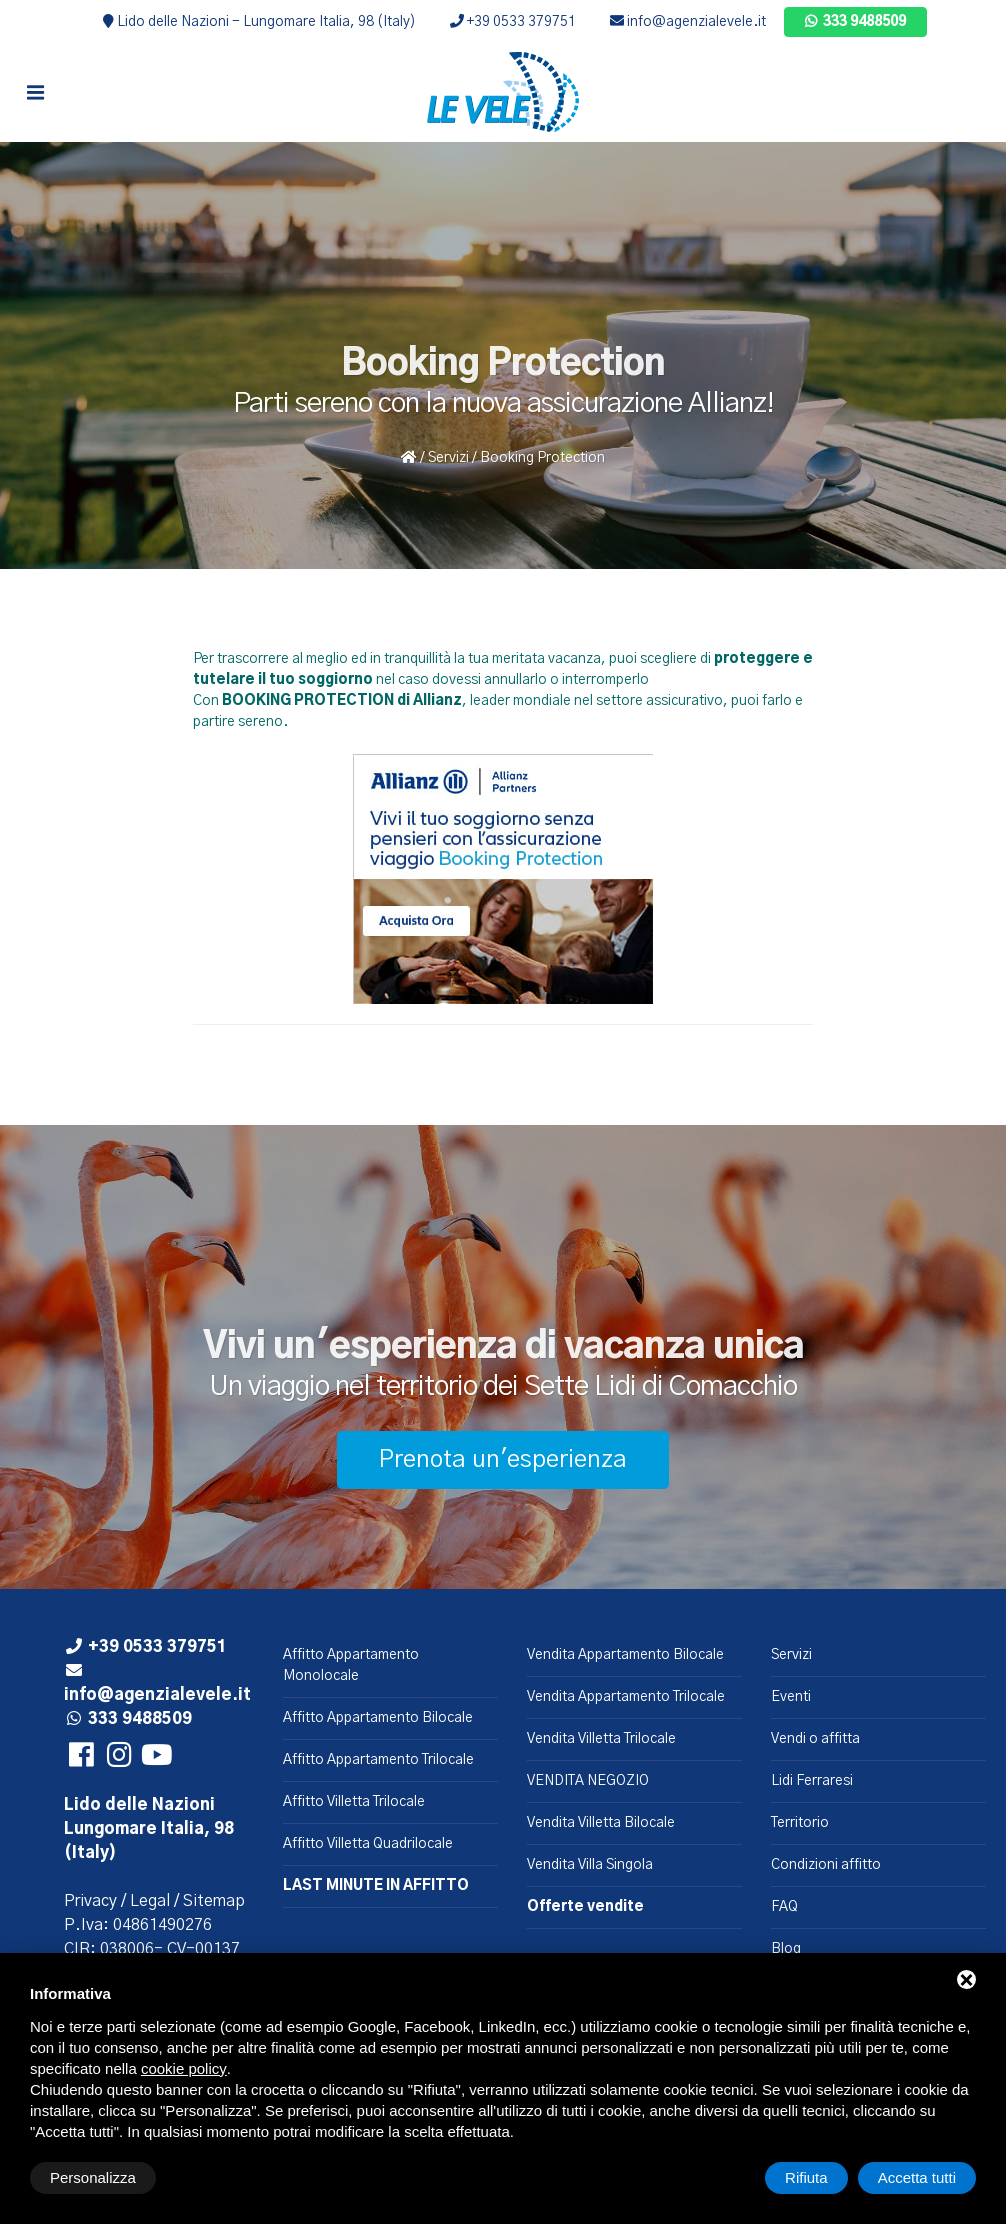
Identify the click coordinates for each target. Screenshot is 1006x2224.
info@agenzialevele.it (688, 22)
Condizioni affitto (826, 1865)
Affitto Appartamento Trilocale (378, 1760)
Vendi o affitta (815, 1739)
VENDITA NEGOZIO (588, 1781)
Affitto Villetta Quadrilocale (368, 1844)
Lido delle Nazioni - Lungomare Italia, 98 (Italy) (259, 22)
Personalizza (93, 2177)
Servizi (448, 458)
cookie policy (184, 2068)
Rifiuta (806, 2177)
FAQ (784, 1907)
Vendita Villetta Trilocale (601, 1739)
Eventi (791, 1697)
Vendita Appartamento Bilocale (625, 1655)
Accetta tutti (917, 2177)
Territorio (800, 1823)
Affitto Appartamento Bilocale (378, 1718)
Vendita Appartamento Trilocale (626, 1697)
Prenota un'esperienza (503, 1460)
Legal (150, 1901)
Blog (786, 1949)
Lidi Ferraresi (812, 1781)
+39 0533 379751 (513, 22)
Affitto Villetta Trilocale (354, 1802)
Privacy (90, 1901)
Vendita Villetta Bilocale (601, 1823)
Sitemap (214, 1901)
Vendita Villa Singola (590, 1865)
